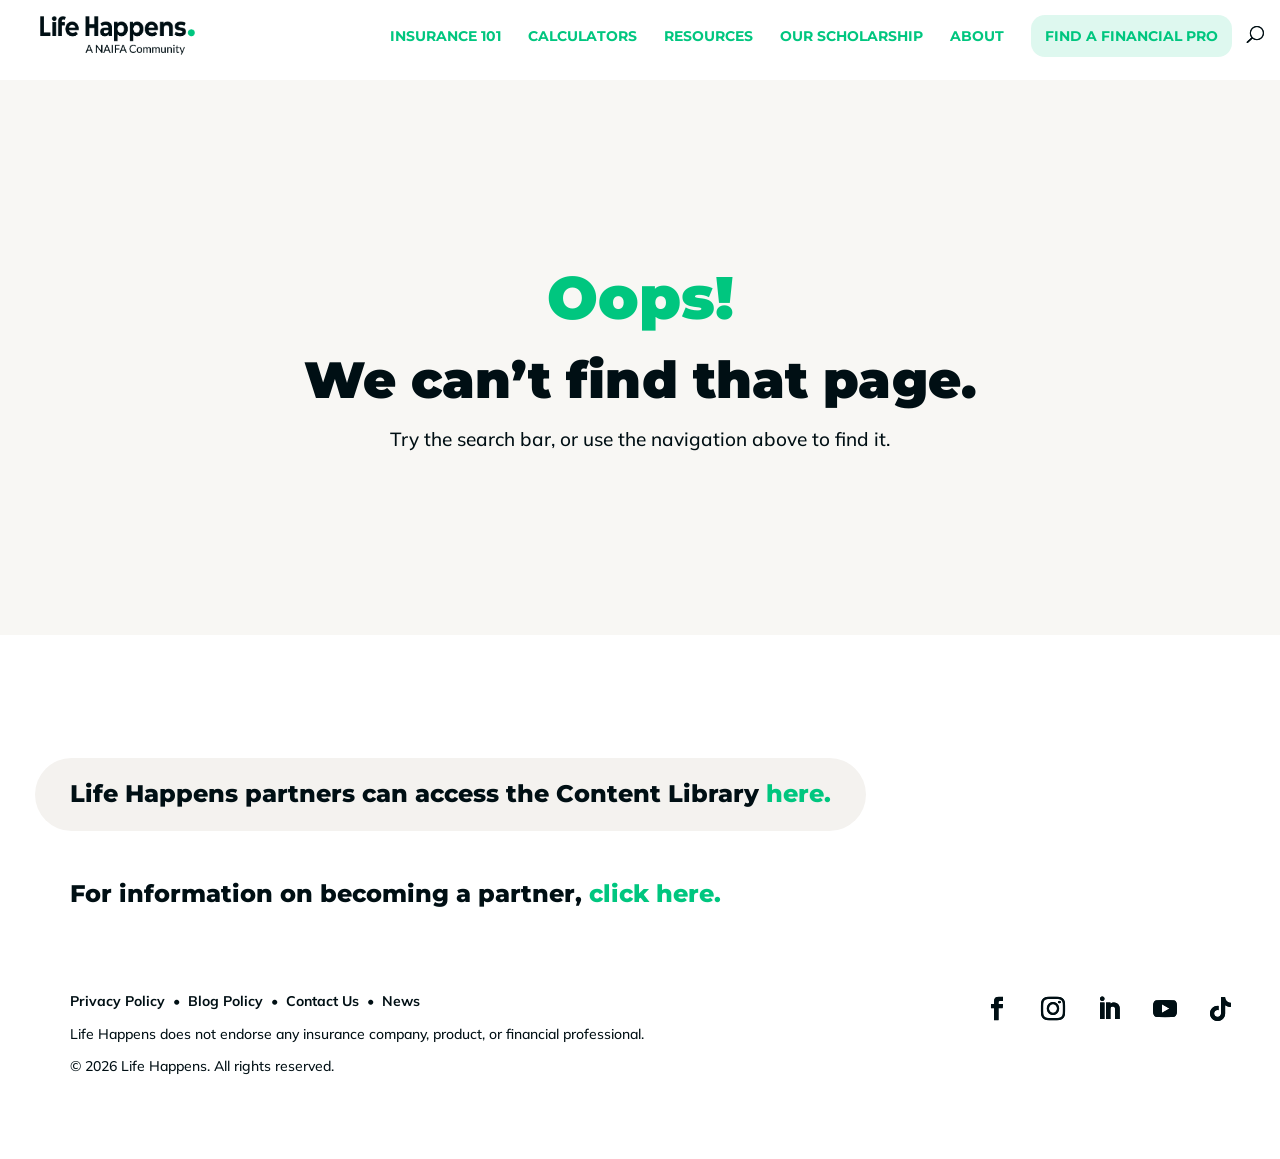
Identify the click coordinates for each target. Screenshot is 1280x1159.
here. (798, 793)
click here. (655, 893)
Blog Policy (225, 1001)
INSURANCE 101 (445, 37)
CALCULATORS (582, 37)
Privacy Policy (117, 1001)
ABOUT (977, 37)
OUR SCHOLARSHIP (851, 37)
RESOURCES (708, 37)
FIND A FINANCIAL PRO (1131, 36)
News (401, 1001)
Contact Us (322, 1001)
